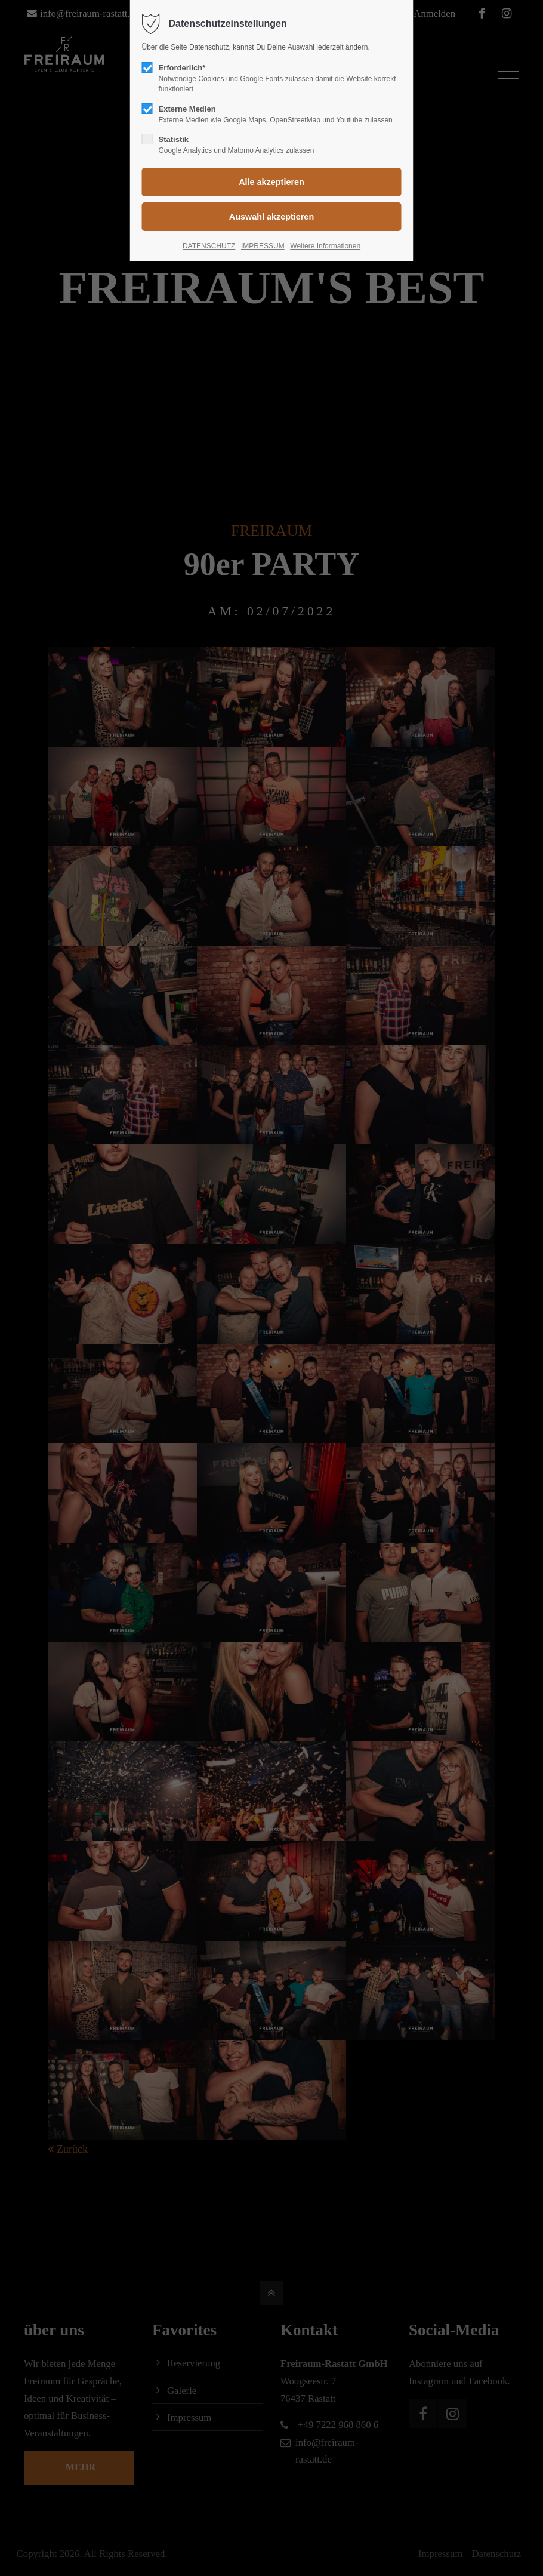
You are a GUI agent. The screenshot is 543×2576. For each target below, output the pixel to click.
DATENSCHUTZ (209, 246)
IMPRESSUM (263, 246)
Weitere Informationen (325, 246)
